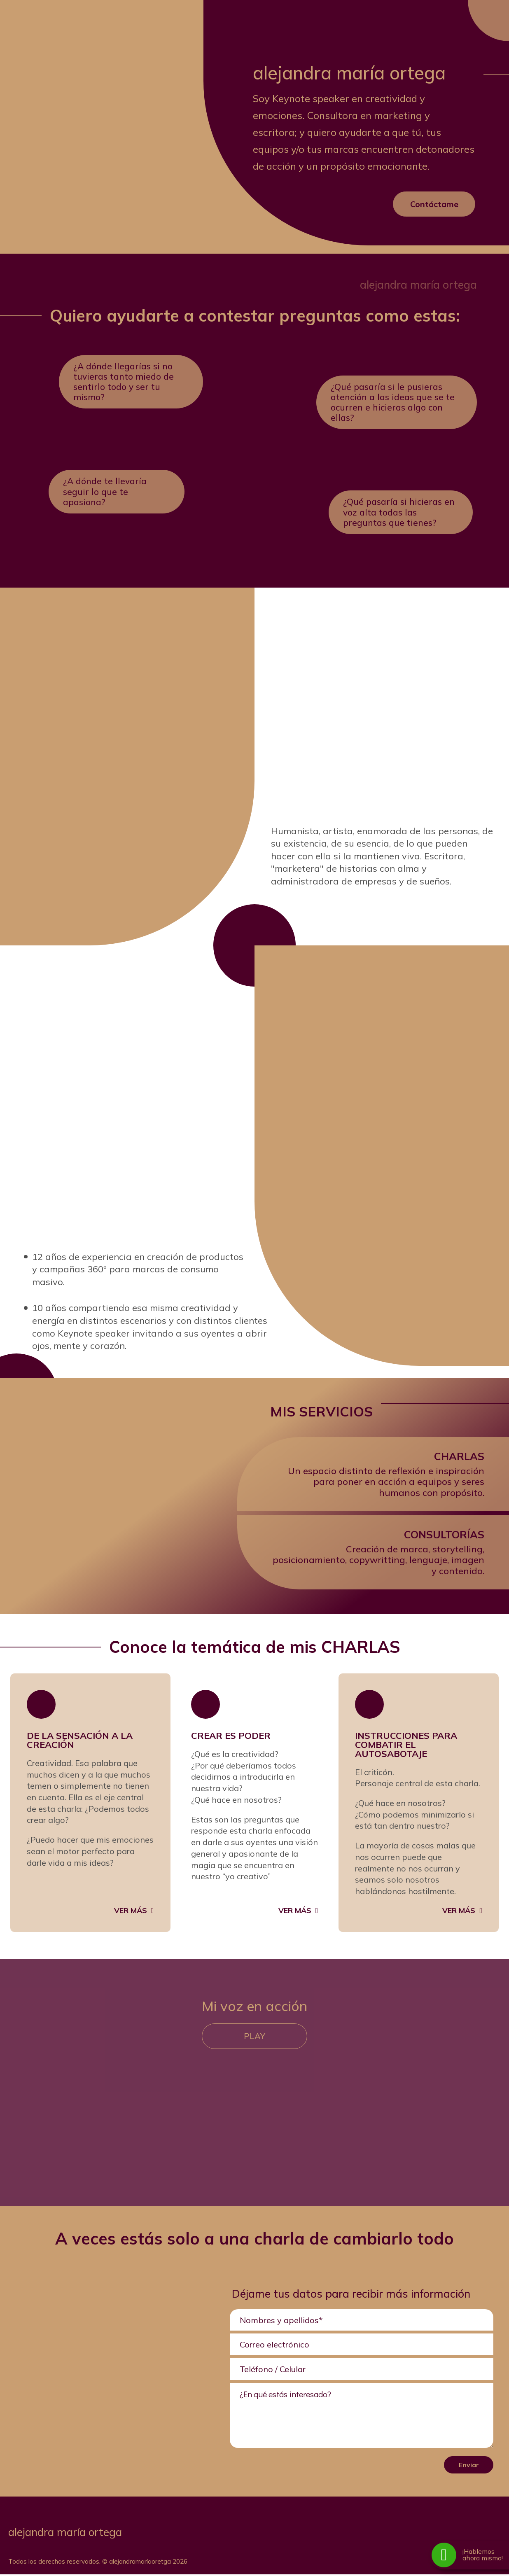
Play (254, 2038)
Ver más (131, 1911)
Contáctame (434, 204)
